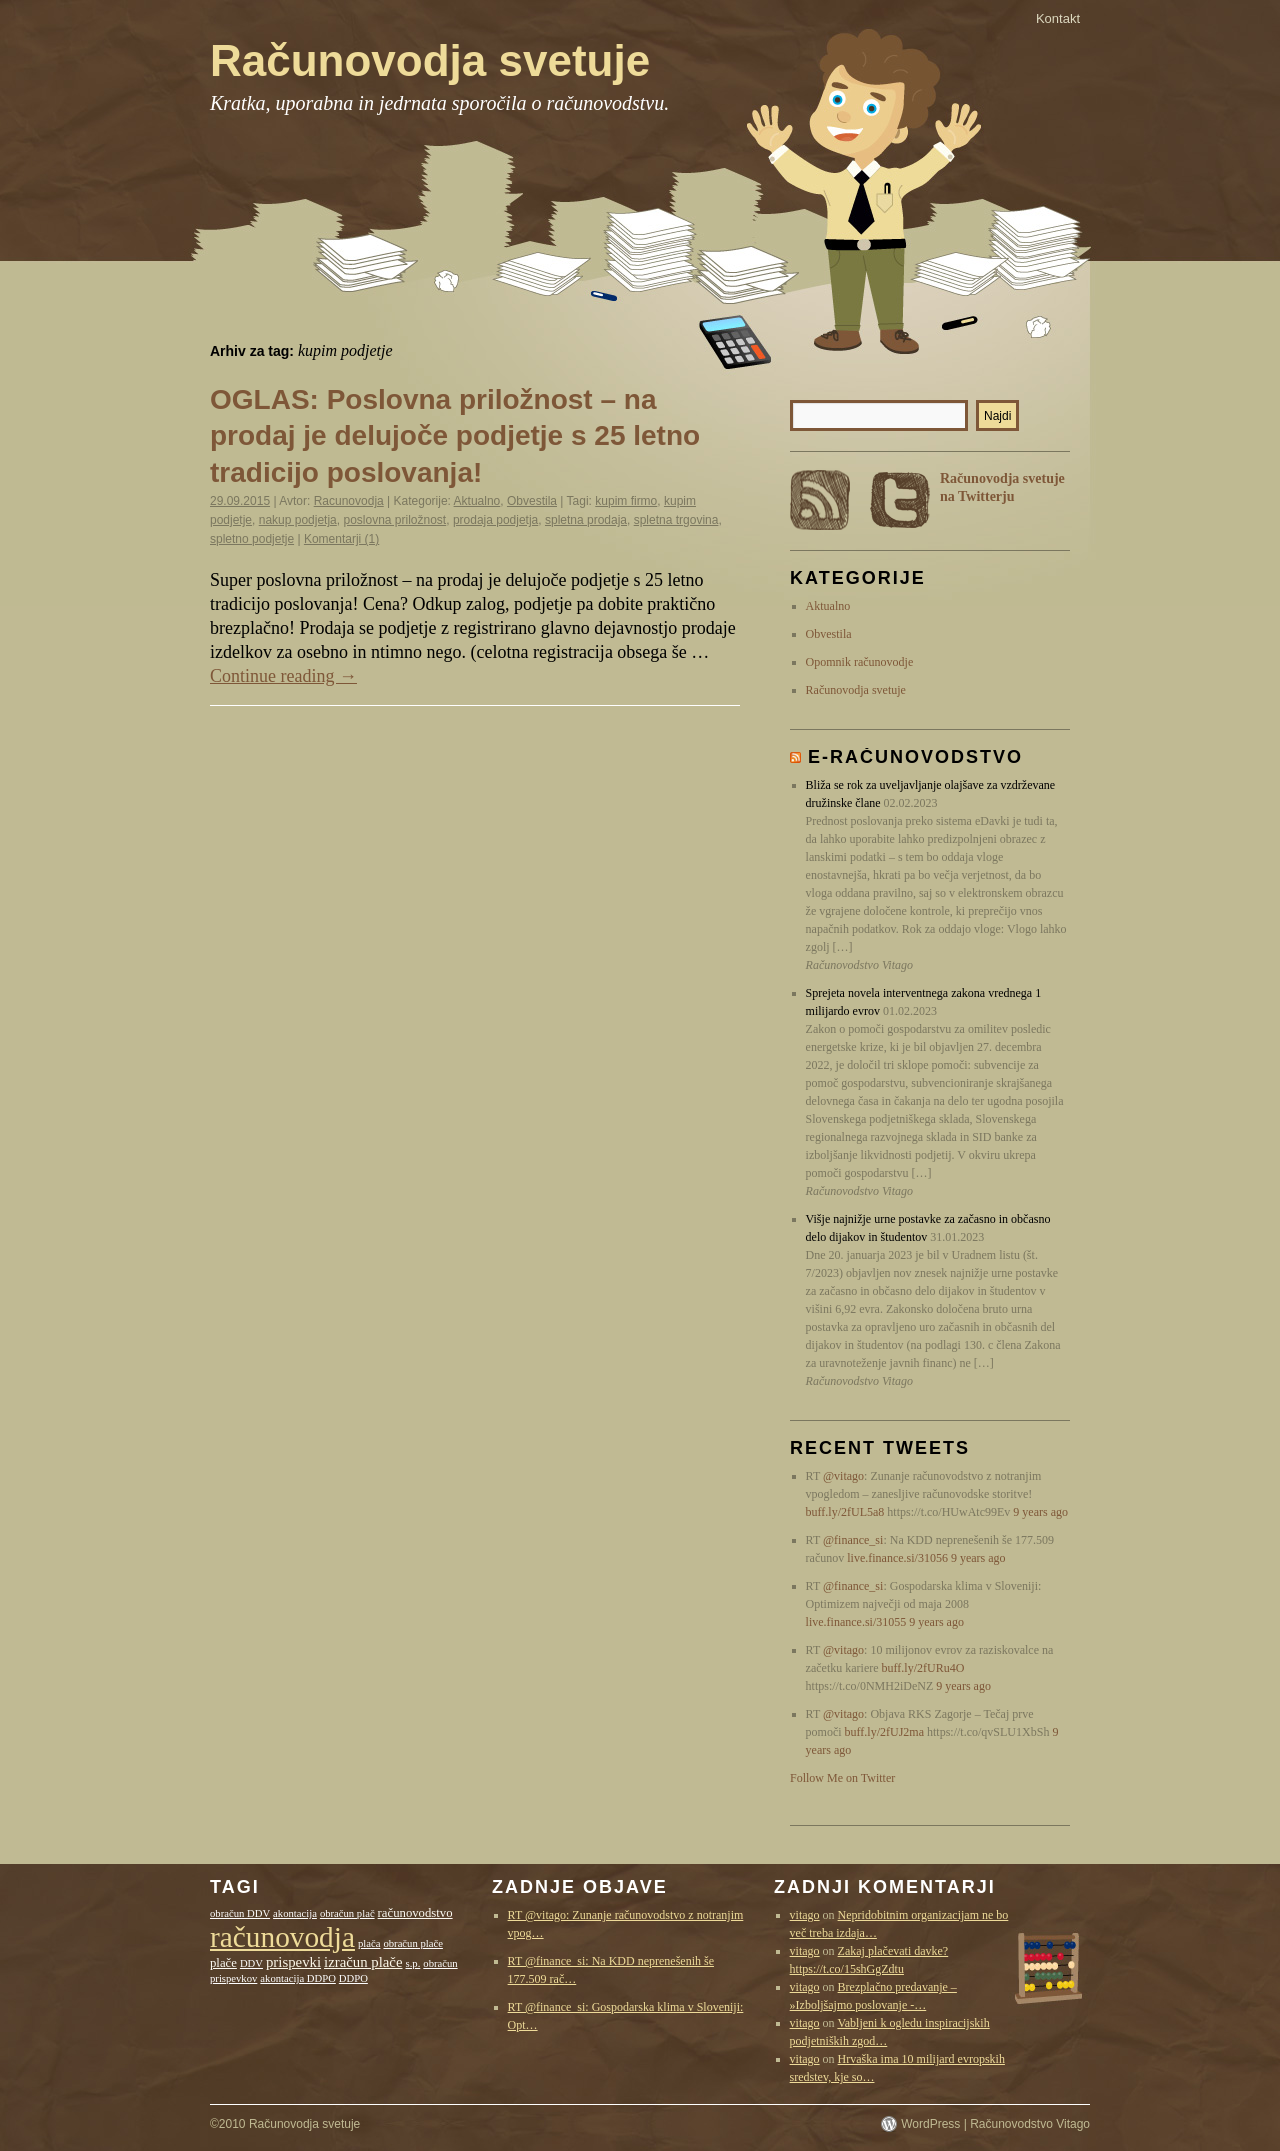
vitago (805, 1915)
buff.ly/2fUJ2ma (884, 1732)
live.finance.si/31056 (897, 1558)
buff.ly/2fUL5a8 (845, 1512)
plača (369, 1943)
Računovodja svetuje (430, 60)
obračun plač (347, 1913)
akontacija (295, 1913)
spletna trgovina (676, 520)
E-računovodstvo (915, 757)
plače (223, 1963)
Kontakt (1058, 18)
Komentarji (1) (341, 539)
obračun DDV (240, 1913)
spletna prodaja (586, 520)
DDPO (353, 1978)
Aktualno (477, 501)
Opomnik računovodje (860, 662)
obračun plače (412, 1943)
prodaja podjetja (495, 520)
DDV (251, 1963)
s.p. (413, 1963)
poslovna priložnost (394, 520)
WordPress (930, 2124)
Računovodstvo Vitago (1030, 2124)
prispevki (293, 1962)
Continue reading (283, 676)
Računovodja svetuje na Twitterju (1002, 487)
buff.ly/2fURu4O (923, 1668)
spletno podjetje (252, 539)
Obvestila (532, 501)
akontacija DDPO (297, 1978)
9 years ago (1040, 1512)
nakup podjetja (298, 520)
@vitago (843, 1476)
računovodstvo (415, 1913)
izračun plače (363, 1962)
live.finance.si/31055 (856, 1622)
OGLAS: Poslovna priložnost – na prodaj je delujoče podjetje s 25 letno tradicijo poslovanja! (455, 436)
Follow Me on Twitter (842, 1778)
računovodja (282, 1937)
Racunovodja (349, 501)
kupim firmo (626, 501)
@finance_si (853, 1540)
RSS (820, 500)
